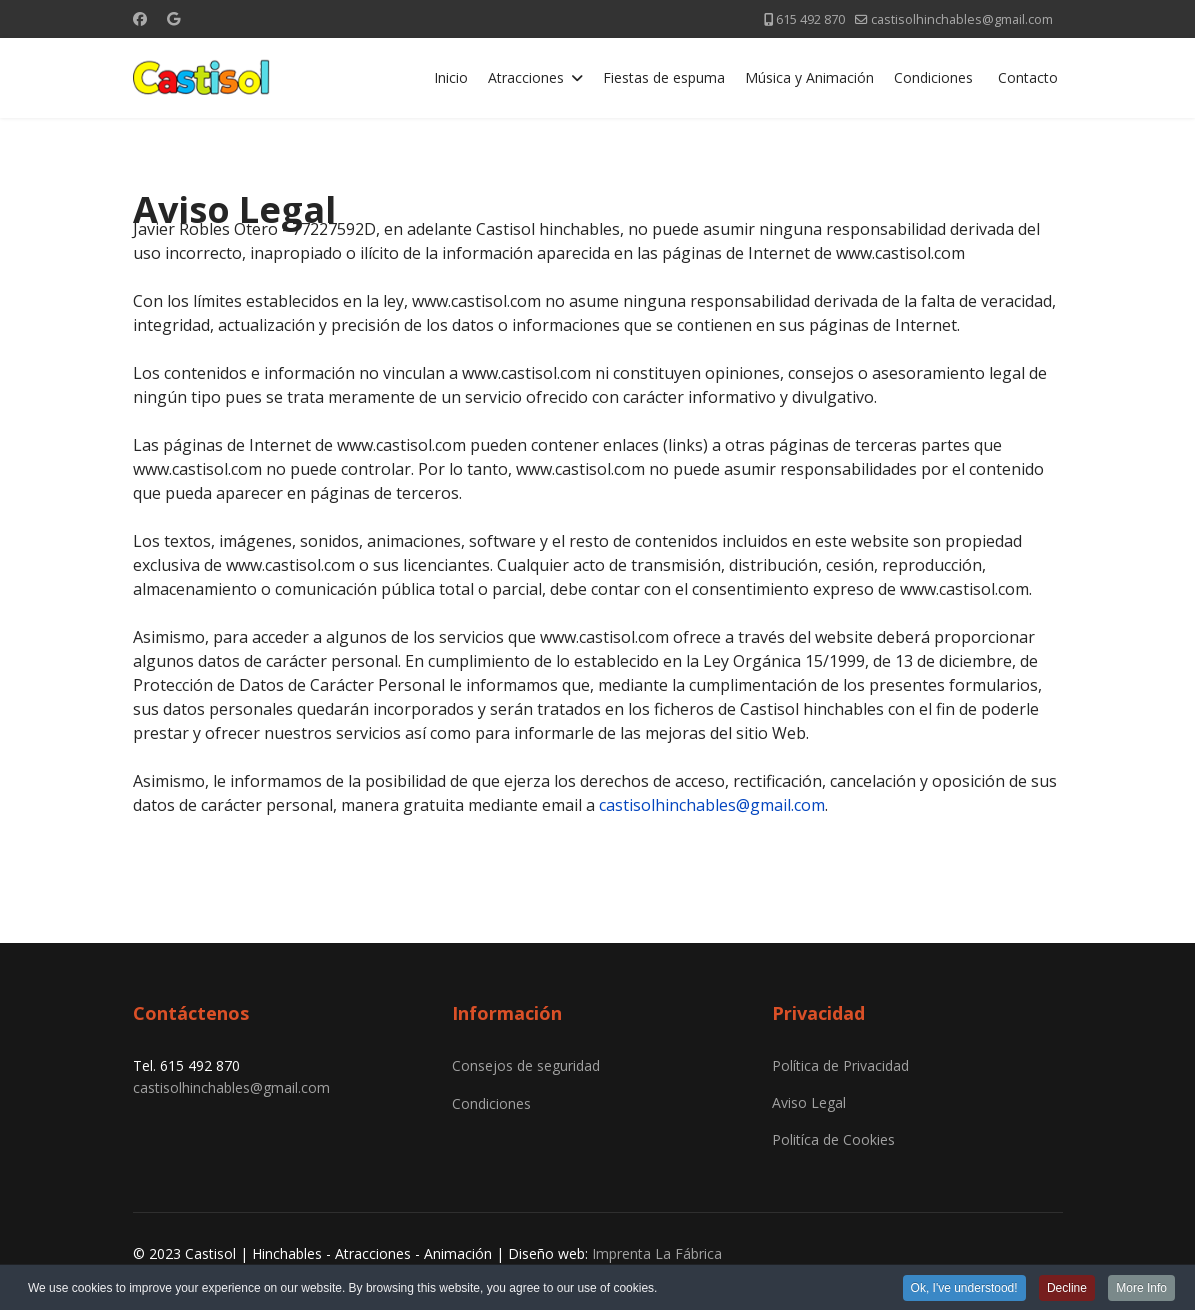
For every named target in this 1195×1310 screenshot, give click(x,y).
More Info (1141, 1289)
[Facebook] (140, 18)
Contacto (1028, 77)
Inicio (451, 77)
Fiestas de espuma (664, 77)
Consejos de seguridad (526, 1065)
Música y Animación (809, 77)
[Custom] (173, 18)
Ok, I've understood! (964, 1289)
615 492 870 (810, 19)
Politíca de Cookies (833, 1139)
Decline (1067, 1289)
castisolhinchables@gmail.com (962, 19)
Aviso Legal (809, 1102)
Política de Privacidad (840, 1065)
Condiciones (933, 77)
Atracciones (526, 77)
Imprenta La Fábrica (657, 1253)
